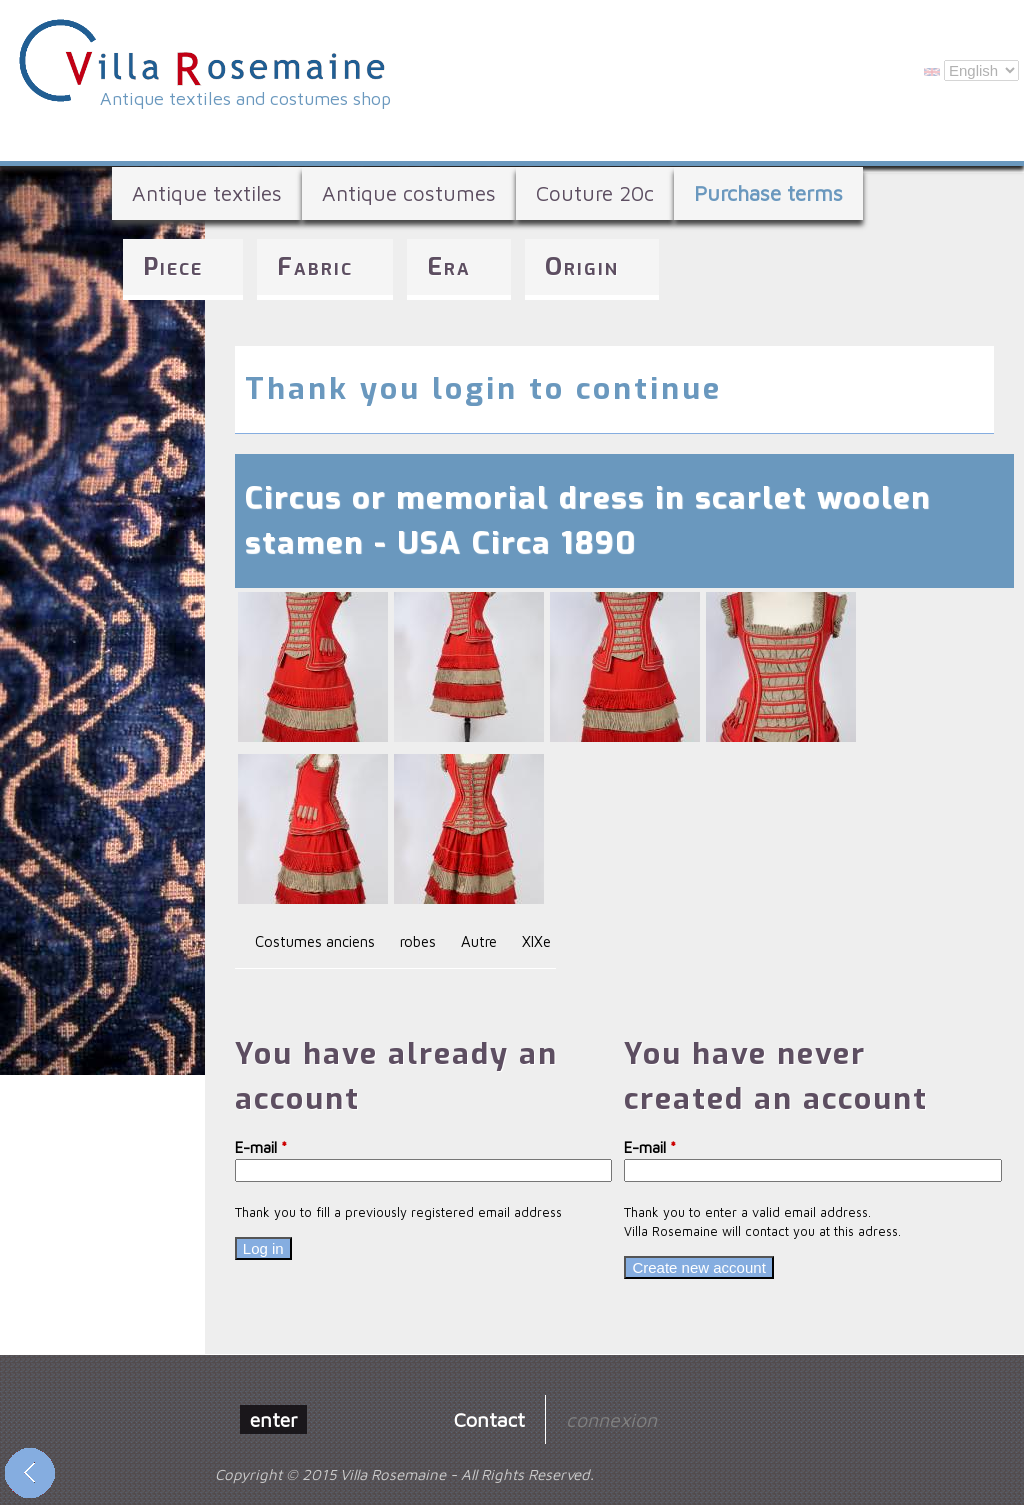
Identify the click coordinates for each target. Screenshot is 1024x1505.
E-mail (261, 1147)
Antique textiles (207, 193)
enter (273, 1419)
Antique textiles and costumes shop (245, 98)
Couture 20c (595, 193)
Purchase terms (768, 193)
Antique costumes (409, 193)
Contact (489, 1419)
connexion (611, 1419)
